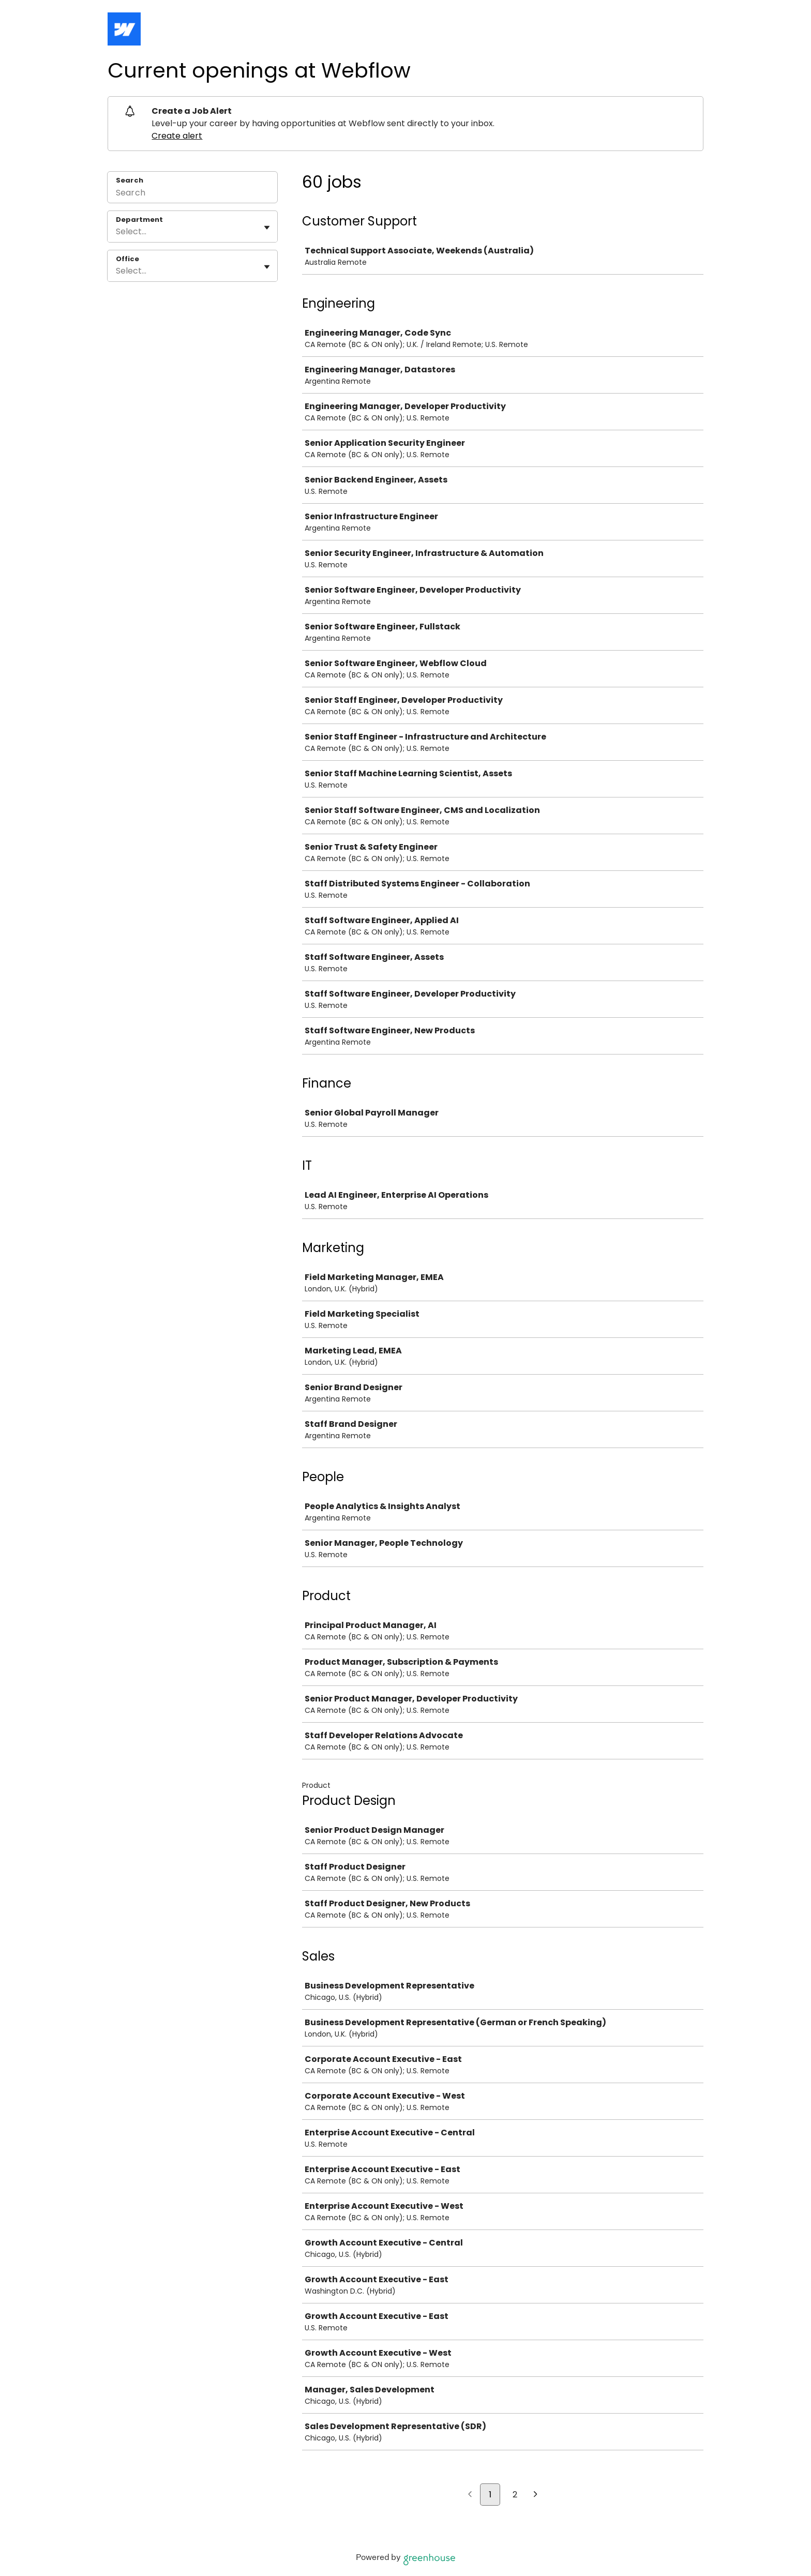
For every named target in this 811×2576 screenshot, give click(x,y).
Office (127, 259)
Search (129, 180)
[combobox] (117, 231)
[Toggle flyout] (267, 227)
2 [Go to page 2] (515, 2494)
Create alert (177, 136)
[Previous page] (470, 2495)
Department (139, 219)
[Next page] (535, 2495)
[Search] (192, 194)
